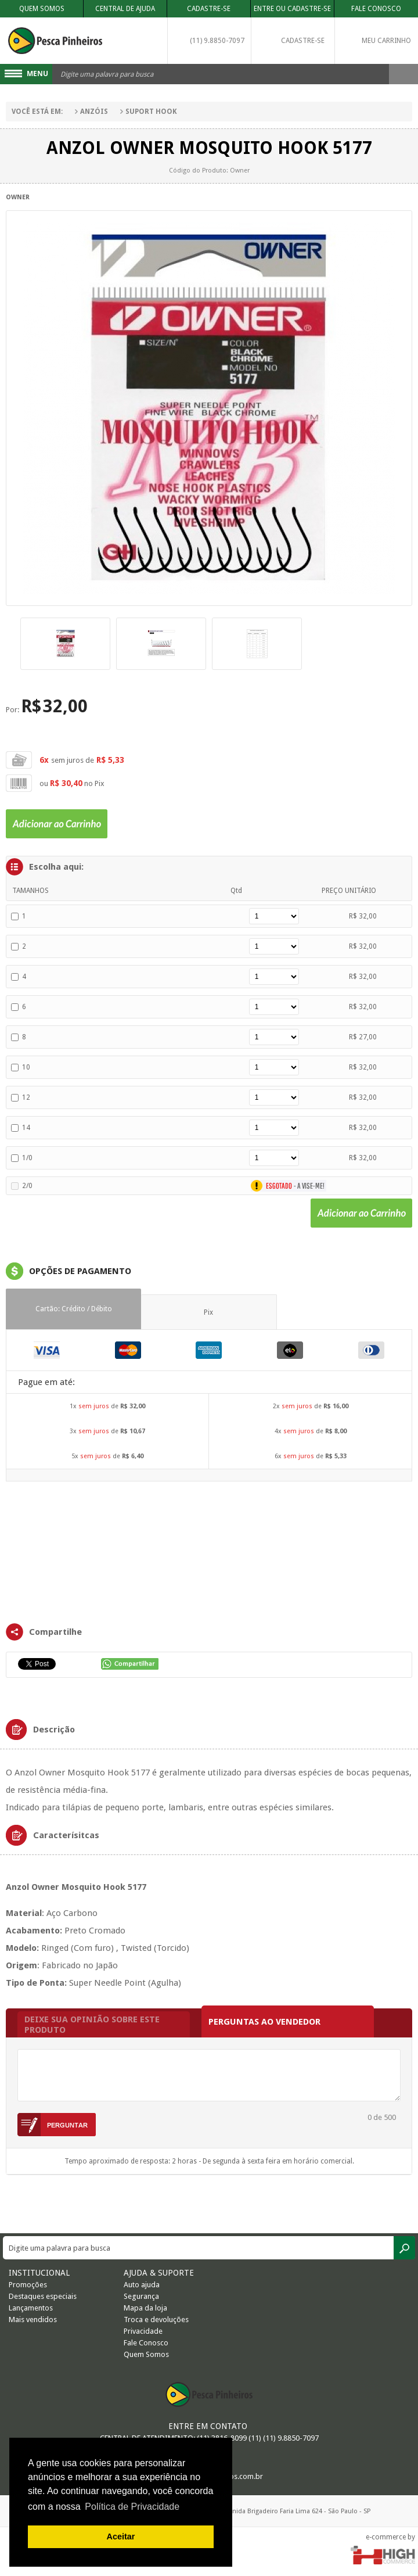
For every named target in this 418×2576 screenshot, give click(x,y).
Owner (18, 197)
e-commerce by (390, 2537)
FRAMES (209, 1551)
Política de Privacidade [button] (132, 2507)
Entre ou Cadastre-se (292, 9)
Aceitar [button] (121, 2536)
